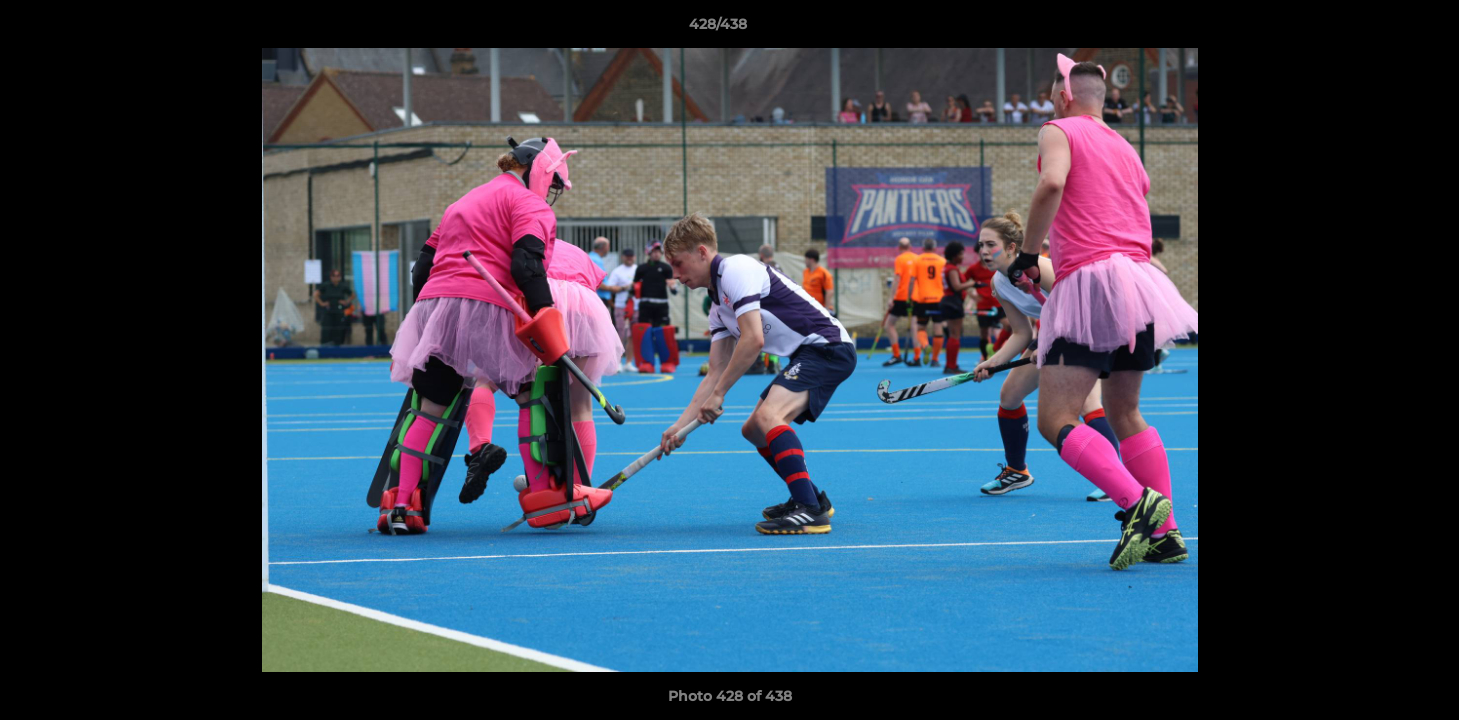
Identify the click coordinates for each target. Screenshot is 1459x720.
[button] (1375, 29)
